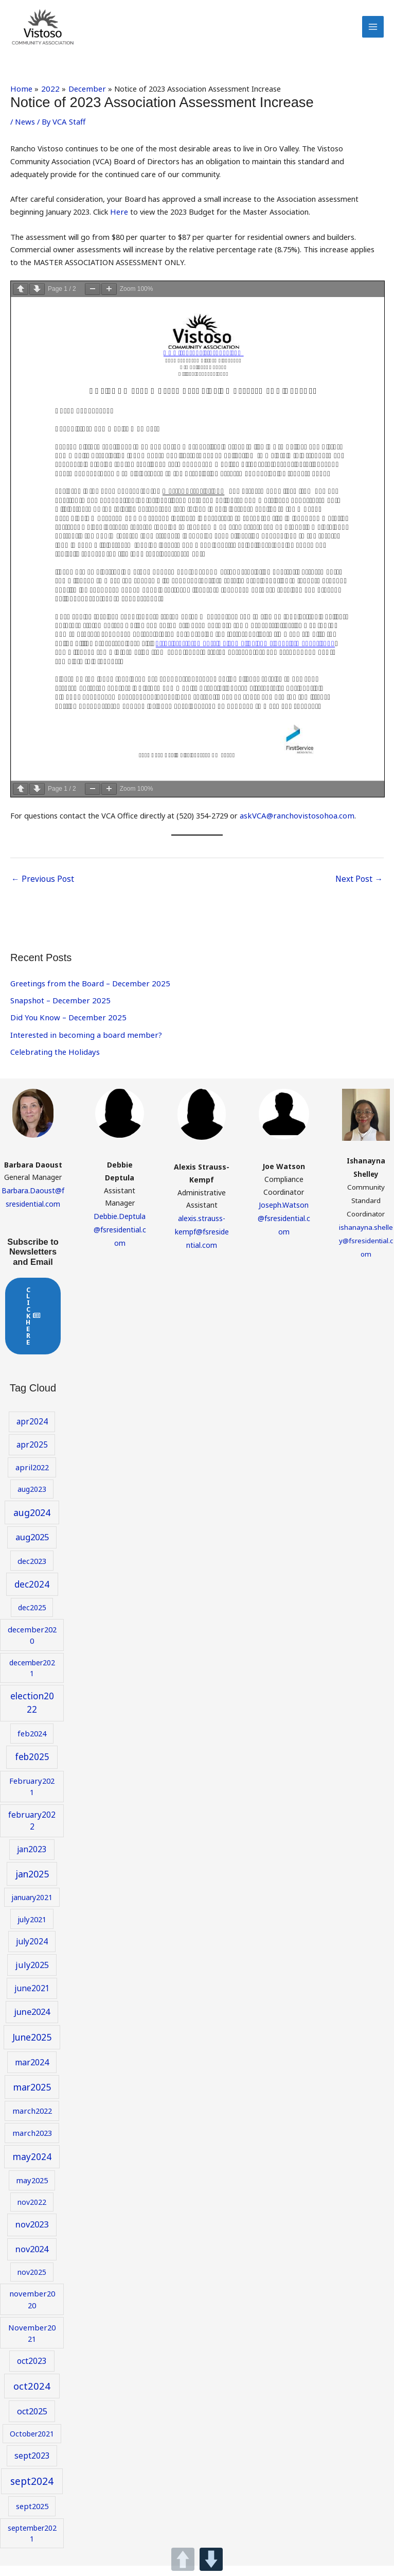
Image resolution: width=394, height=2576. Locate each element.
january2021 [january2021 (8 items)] (31, 1909)
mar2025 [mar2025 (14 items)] (32, 2099)
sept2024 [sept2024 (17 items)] (31, 2492)
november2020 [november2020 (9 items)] (32, 2311)
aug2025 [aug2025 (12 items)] (32, 1549)
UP (182, 2559)
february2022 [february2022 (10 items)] (32, 1831)
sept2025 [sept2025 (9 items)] (32, 2518)
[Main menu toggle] (373, 35)
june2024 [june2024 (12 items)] (32, 2023)
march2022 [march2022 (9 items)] (32, 2122)
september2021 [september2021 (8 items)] (32, 2544)
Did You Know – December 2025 (65, 1031)
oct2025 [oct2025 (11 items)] (32, 2423)
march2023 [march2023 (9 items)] (32, 2144)
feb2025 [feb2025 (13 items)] (32, 1768)
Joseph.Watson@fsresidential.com (284, 1230)
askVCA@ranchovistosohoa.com (294, 831)
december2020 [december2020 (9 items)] (32, 1647)
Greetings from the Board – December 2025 (86, 997)
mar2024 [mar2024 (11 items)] (32, 2074)
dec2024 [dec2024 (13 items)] (31, 1596)
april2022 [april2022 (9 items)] (32, 1479)
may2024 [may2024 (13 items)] (32, 2168)
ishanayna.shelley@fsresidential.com (366, 1253)
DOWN (211, 2559)
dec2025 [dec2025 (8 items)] (32, 1619)
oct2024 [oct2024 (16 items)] (31, 2397)
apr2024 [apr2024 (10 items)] (32, 1433)
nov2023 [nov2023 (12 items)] (31, 2236)
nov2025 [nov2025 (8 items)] (31, 2284)
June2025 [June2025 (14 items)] (31, 2049)
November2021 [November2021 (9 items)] (32, 2344)
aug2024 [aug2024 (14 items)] (31, 1524)
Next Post (360, 893)
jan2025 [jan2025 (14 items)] (32, 1885)
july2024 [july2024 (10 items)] (32, 1953)
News (24, 137)
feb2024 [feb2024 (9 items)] (31, 1745)
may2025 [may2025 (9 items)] (32, 2192)
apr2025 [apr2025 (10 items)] (32, 1456)
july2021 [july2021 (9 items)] (31, 1931)
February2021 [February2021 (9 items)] (32, 1798)
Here (118, 227)
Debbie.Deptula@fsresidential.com (120, 1241)
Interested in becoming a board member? (82, 1048)
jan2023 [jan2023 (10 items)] (32, 1861)
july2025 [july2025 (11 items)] (32, 1976)
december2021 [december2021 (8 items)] (32, 1679)
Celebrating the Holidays (52, 1064)
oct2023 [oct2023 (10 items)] (32, 2372)
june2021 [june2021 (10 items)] (32, 2000)
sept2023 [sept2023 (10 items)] (32, 2467)
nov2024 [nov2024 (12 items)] (31, 2261)
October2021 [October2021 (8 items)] (32, 2445)
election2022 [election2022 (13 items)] (32, 1714)
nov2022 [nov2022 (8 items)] (31, 2214)
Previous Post (39, 893)
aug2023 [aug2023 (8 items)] (31, 1501)
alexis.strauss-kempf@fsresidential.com (202, 1243)
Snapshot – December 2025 (57, 1014)
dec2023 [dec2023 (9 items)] (31, 1573)
